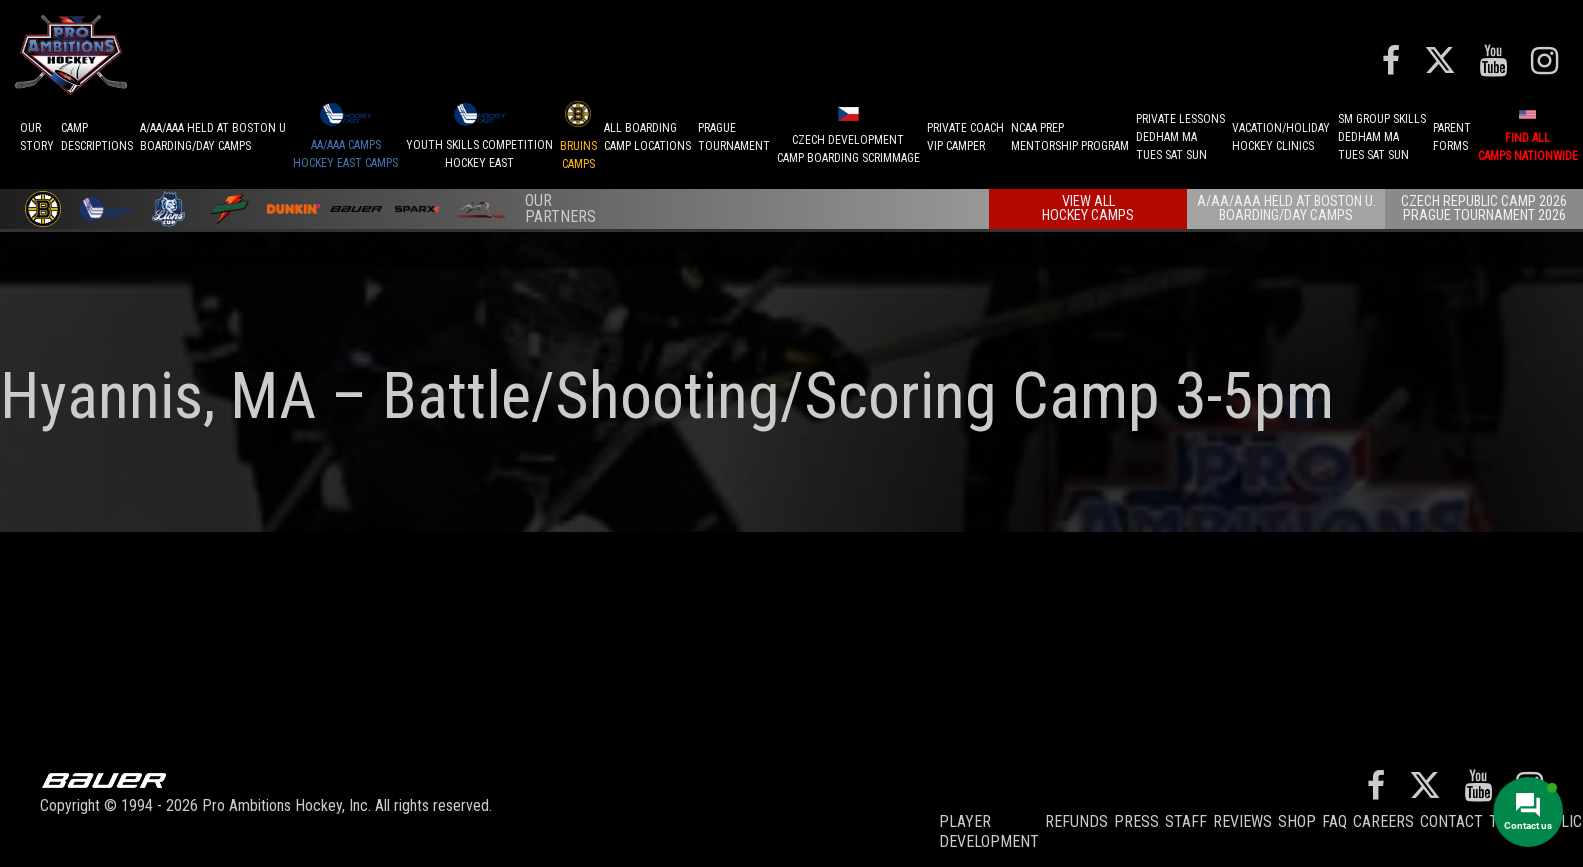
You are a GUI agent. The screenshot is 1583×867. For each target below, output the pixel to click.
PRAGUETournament (734, 137)
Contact (1451, 821)
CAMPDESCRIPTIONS (97, 137)
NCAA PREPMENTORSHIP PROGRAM (1070, 137)
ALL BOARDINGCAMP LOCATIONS (647, 137)
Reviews (1242, 821)
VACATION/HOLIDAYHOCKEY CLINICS (1281, 137)
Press (1136, 821)
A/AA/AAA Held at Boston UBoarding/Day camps (213, 137)
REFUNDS (1076, 821)
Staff (1186, 821)
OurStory (37, 137)
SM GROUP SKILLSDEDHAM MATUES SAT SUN (1382, 137)
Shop (1297, 821)
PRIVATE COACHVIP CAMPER (965, 137)
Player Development (989, 831)
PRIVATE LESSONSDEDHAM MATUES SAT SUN (1180, 137)
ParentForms (1452, 137)
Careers (1383, 821)
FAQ (1334, 821)
